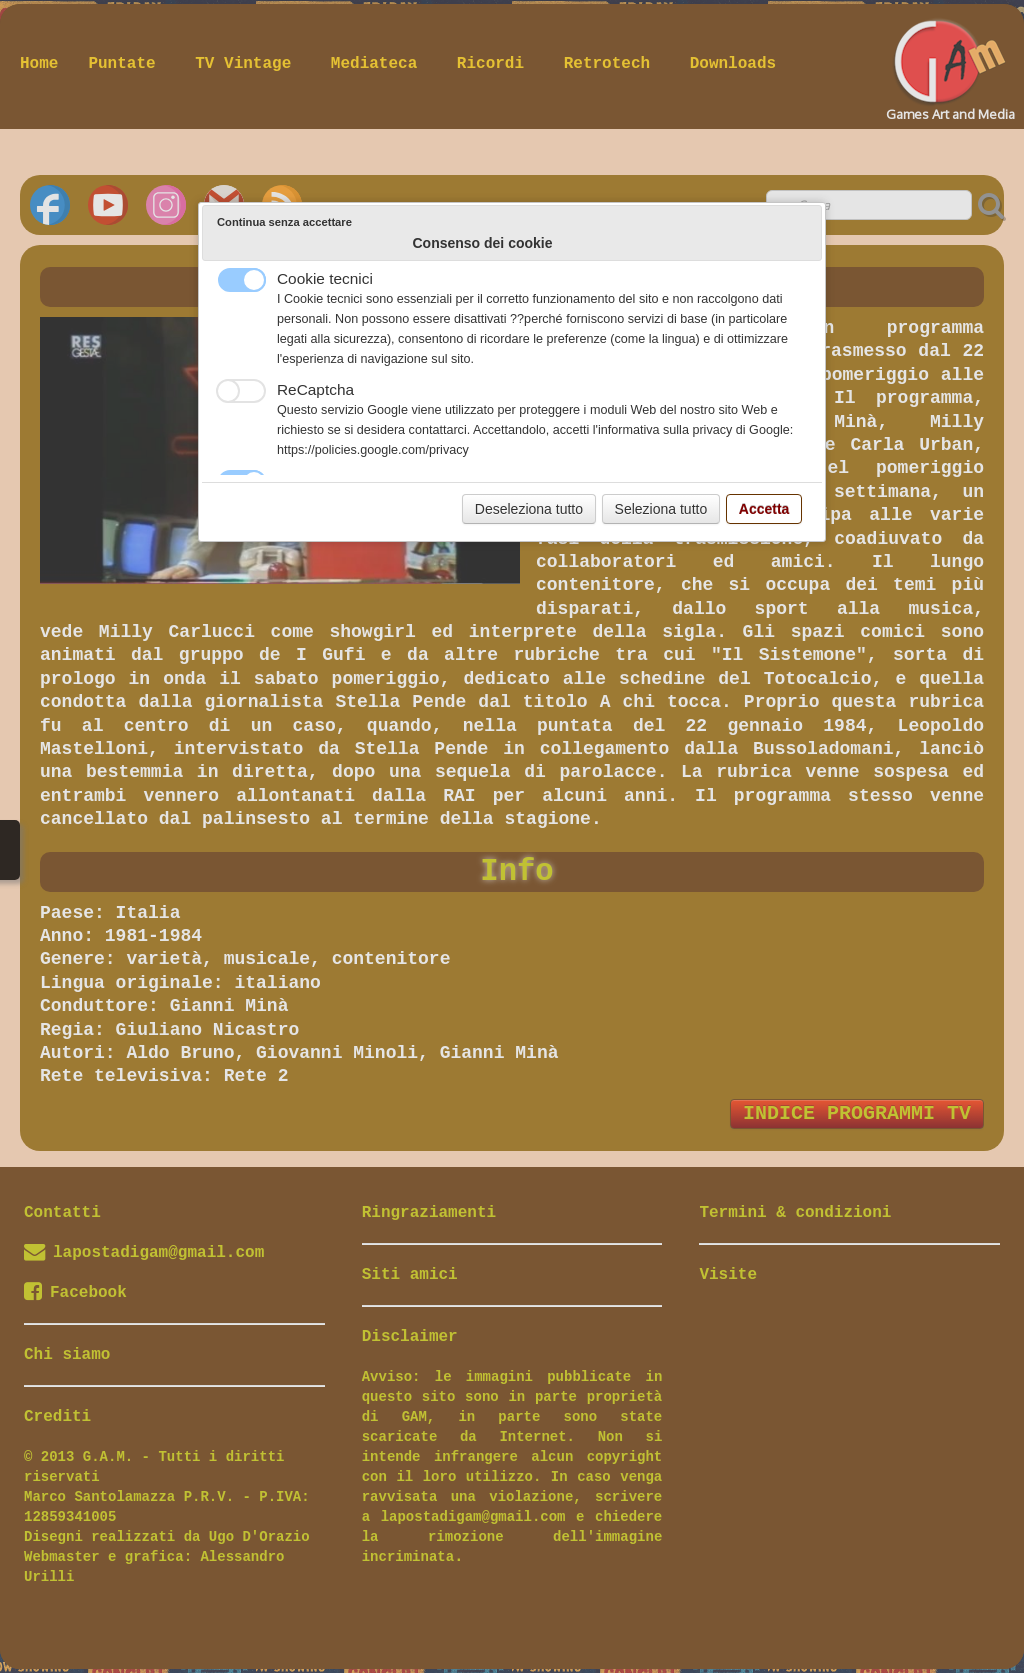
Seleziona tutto (661, 509)
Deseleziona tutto (529, 509)
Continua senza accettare (284, 222)
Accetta (764, 509)
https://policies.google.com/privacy (373, 450)
